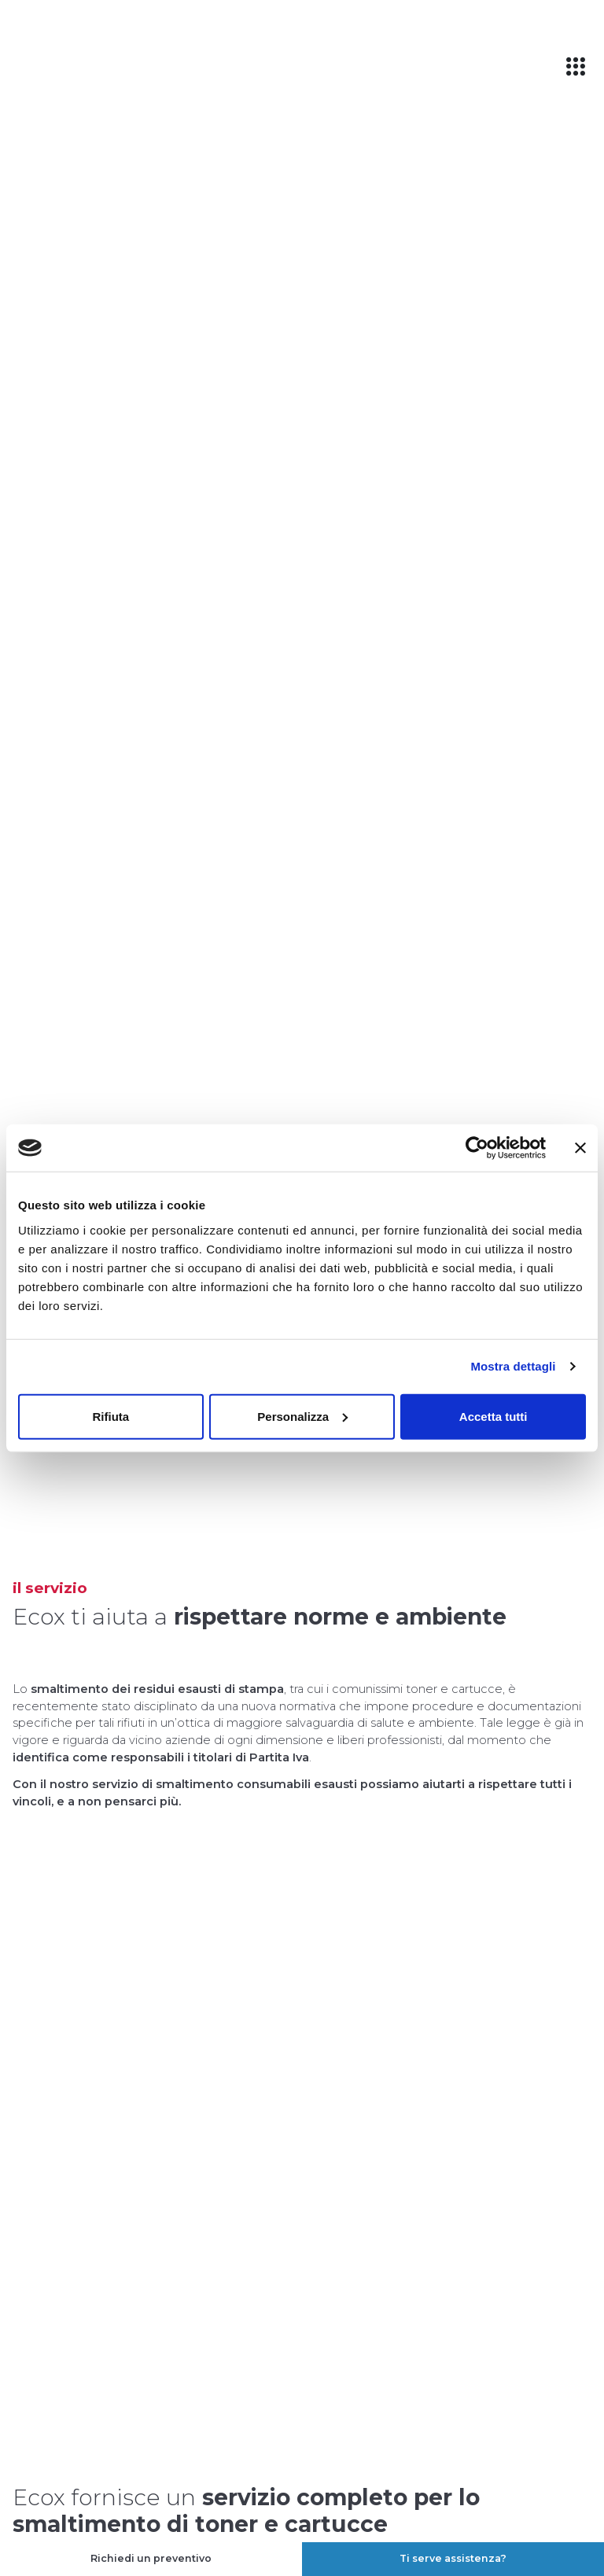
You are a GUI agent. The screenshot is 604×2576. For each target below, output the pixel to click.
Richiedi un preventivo (151, 2558)
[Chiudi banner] (580, 1148)
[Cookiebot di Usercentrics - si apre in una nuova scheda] (477, 1148)
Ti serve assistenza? (453, 2558)
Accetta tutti (493, 1415)
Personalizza (302, 1415)
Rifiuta (110, 1415)
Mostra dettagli (512, 1366)
